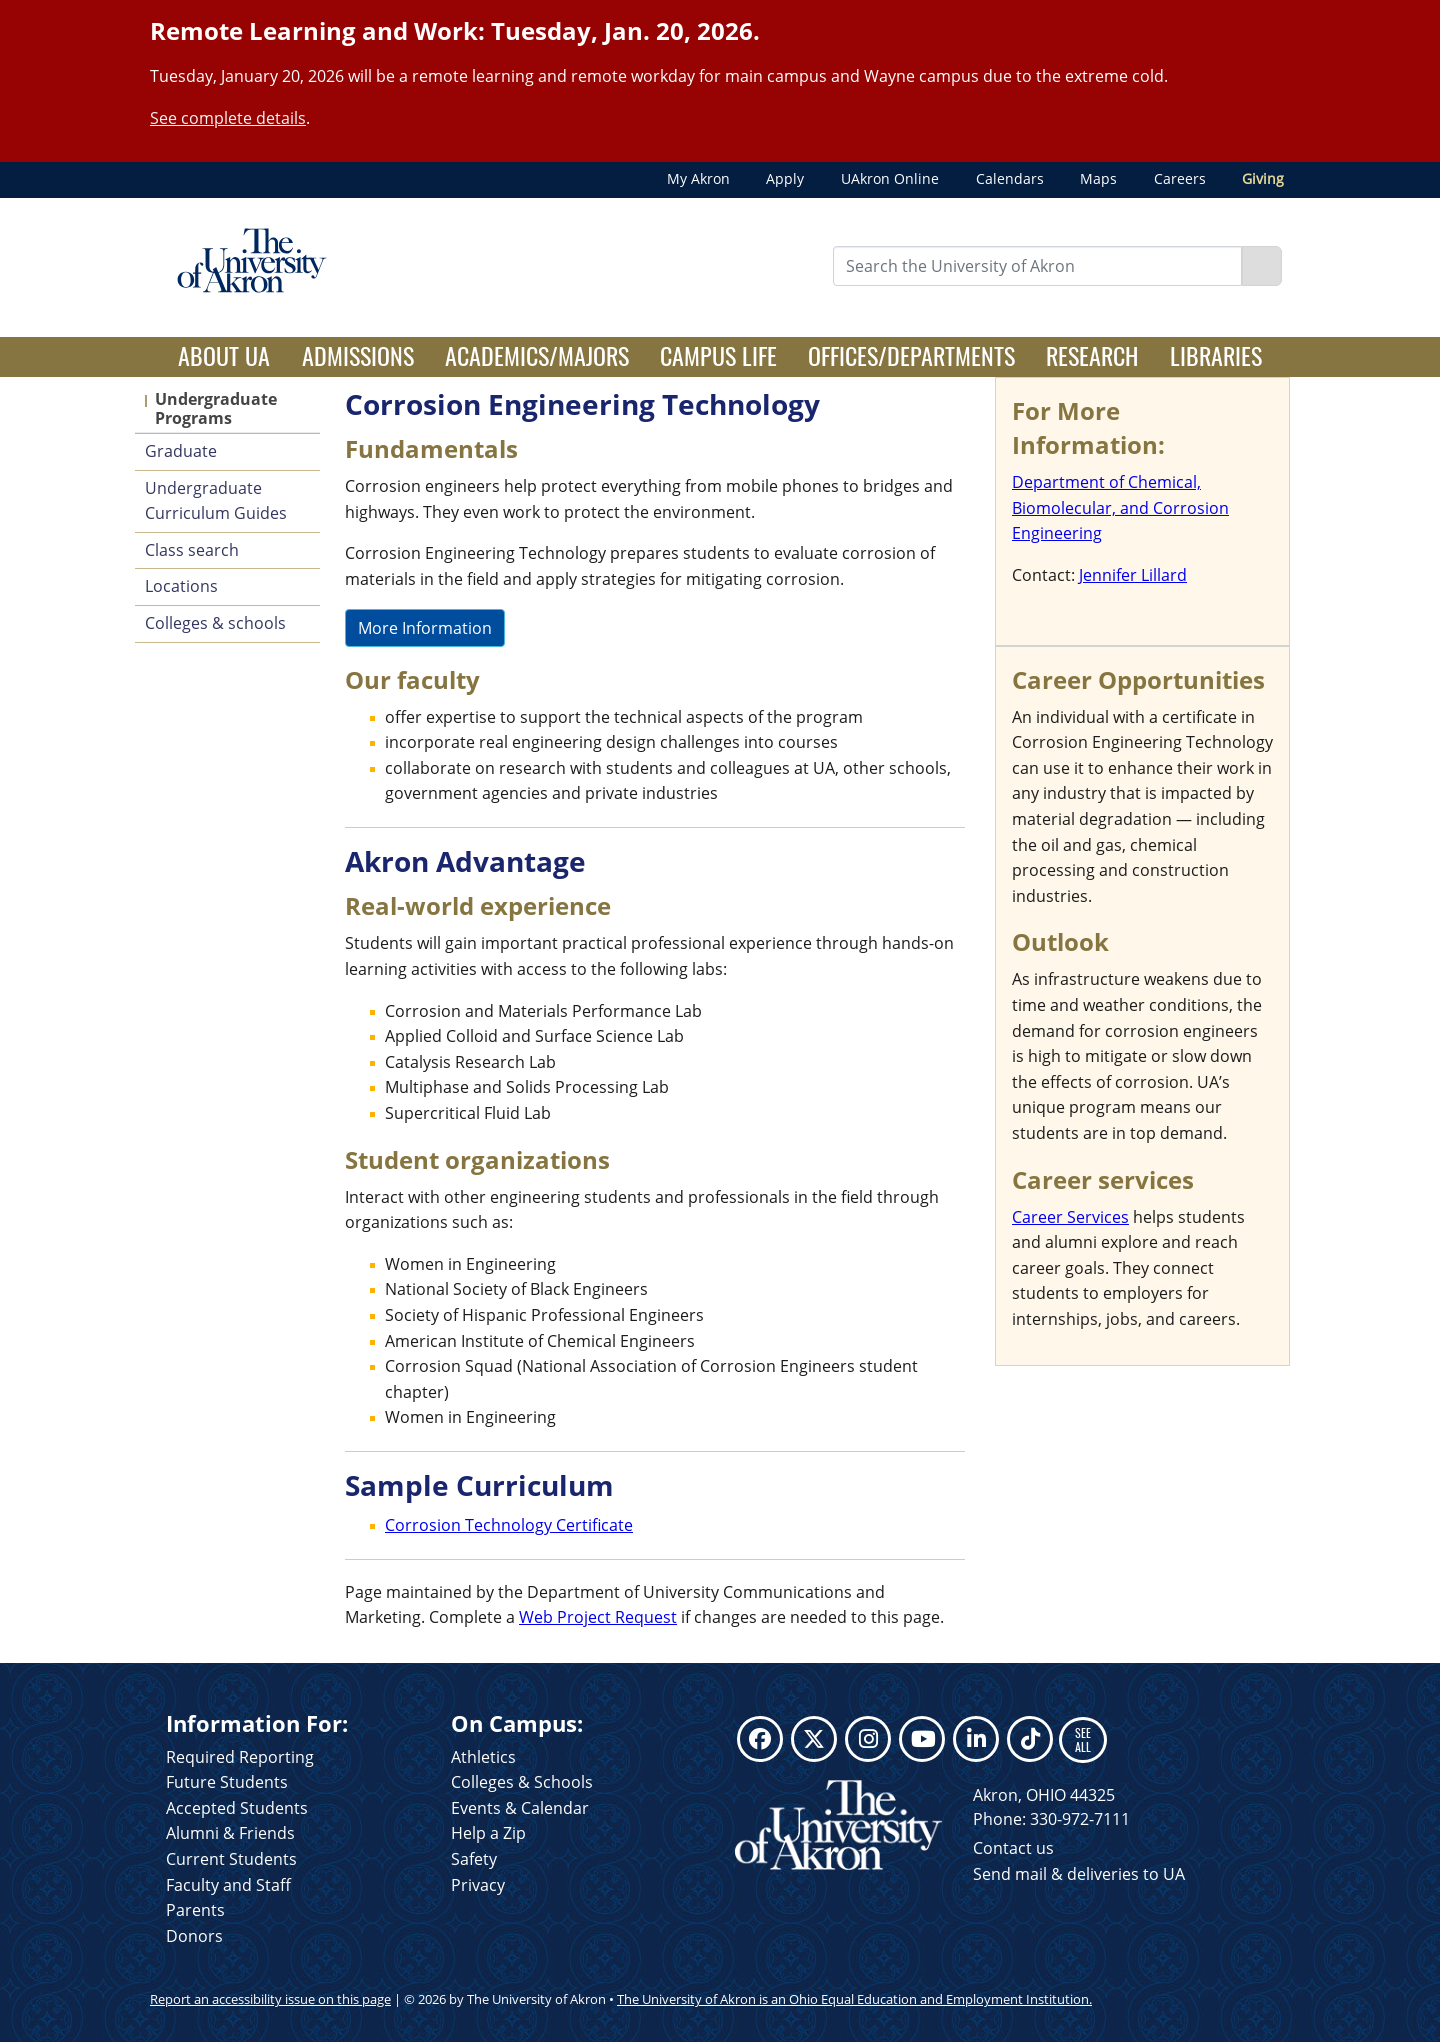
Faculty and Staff (228, 1885)
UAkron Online (890, 178)
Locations (181, 586)
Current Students (231, 1859)
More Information (425, 628)
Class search (192, 550)
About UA (232, 355)
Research (1092, 355)
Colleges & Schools (522, 1782)
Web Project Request (598, 1617)
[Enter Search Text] (1038, 266)
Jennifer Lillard (1133, 575)
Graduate (181, 451)
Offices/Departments (911, 355)
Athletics (483, 1757)
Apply (785, 178)
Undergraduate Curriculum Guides (216, 501)
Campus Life (718, 355)
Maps (1098, 178)
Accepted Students (237, 1808)
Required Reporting (240, 1757)
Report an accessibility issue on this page (270, 1999)
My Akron (698, 178)
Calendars (1010, 178)
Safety (474, 1859)
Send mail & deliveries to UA (1079, 1874)
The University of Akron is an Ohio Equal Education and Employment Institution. (854, 1999)
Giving (1263, 178)
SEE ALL (1083, 1739)
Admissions (358, 355)
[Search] (1262, 266)
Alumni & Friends (230, 1833)
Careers (1180, 178)
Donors (194, 1936)
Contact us (1013, 1848)
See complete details (228, 118)
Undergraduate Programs (216, 408)
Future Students (227, 1782)
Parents (195, 1910)
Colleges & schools (215, 623)
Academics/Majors (537, 355)
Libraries (1216, 355)
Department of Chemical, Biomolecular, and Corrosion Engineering (1120, 507)
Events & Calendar (520, 1808)
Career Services (1070, 1217)
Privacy (478, 1885)
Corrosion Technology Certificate (509, 1525)
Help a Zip (488, 1833)
